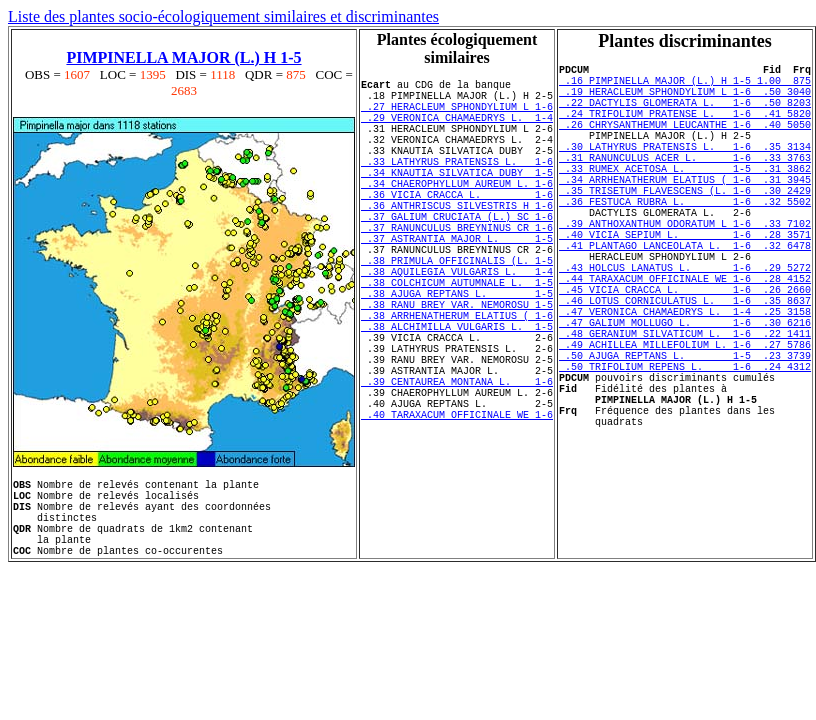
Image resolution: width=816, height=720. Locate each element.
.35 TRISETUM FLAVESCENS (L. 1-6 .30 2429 (685, 226)
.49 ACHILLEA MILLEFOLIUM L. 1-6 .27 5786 (685, 422)
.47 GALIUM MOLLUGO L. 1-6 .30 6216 (685, 394)
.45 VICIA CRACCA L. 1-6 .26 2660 (685, 352)
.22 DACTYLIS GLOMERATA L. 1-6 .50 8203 (685, 114)
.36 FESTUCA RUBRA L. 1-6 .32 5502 (685, 240)
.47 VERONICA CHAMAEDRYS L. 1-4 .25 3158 (685, 380)
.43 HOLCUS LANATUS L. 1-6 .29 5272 (685, 324)
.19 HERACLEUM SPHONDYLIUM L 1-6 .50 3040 (685, 100)
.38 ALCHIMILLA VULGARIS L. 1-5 (457, 395)
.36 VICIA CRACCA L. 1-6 (457, 227)
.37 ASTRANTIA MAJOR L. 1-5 (457, 283)
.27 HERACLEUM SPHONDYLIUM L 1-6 (457, 115)
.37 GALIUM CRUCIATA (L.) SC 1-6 (457, 255)
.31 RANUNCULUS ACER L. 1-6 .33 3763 (685, 184)
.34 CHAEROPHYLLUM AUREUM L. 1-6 (457, 213)
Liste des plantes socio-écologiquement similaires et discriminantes (223, 16)
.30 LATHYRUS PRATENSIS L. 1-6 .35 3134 (685, 170)
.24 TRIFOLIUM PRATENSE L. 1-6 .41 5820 (685, 128)
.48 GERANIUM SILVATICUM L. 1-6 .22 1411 (685, 408)
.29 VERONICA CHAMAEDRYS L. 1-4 (457, 129)
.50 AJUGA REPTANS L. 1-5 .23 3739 (685, 436)
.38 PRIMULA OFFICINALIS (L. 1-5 (457, 311)
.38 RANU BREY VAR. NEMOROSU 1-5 (457, 367)
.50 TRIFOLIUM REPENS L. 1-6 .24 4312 (685, 450)
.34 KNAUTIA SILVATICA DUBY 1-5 (457, 199)
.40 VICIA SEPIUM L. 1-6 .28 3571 (685, 282)
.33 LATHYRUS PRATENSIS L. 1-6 (457, 185)
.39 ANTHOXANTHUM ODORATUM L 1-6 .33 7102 (685, 268)
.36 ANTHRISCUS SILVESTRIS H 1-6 (457, 241)
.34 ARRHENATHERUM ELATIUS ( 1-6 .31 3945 (685, 212)
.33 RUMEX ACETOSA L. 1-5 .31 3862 (685, 198)
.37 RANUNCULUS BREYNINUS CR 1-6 (457, 269)
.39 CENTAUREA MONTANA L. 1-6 (457, 465)
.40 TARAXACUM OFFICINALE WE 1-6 (457, 507)
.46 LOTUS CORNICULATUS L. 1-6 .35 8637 (685, 366)
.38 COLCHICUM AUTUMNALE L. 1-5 (457, 339)
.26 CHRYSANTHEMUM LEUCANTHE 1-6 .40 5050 (685, 142)
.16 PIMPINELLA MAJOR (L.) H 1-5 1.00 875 (685, 86)
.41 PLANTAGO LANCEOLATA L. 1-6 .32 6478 (685, 296)
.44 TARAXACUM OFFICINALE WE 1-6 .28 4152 (685, 338)
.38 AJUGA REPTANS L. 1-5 (457, 353)
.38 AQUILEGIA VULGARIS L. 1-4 (457, 325)
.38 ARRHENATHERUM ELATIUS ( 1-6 (457, 381)
